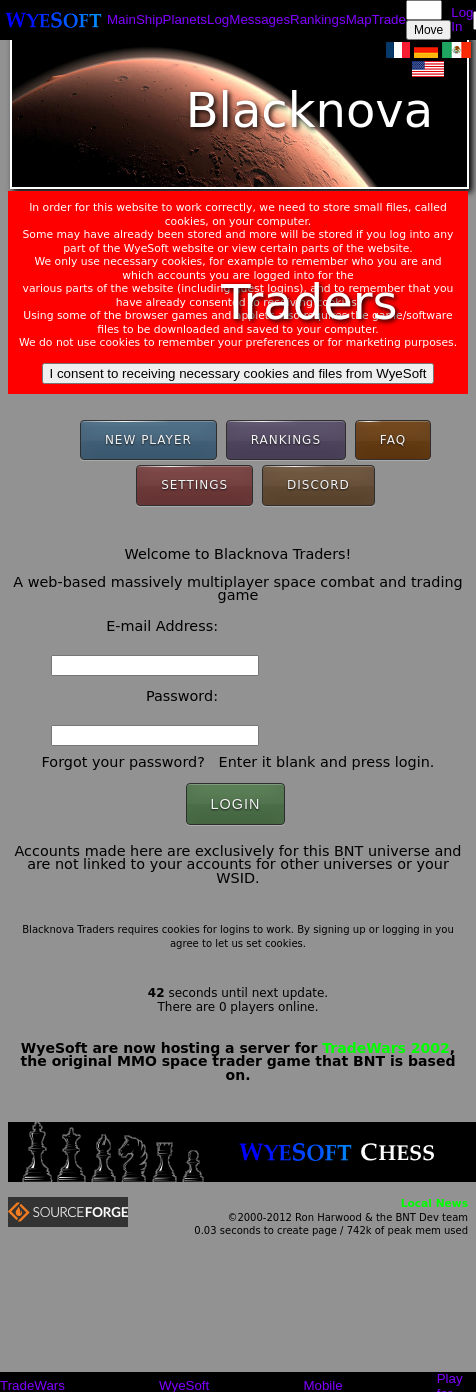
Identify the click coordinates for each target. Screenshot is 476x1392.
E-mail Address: (162, 626)
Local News (434, 1203)
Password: (182, 696)
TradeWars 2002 (386, 1048)
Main (121, 19)
